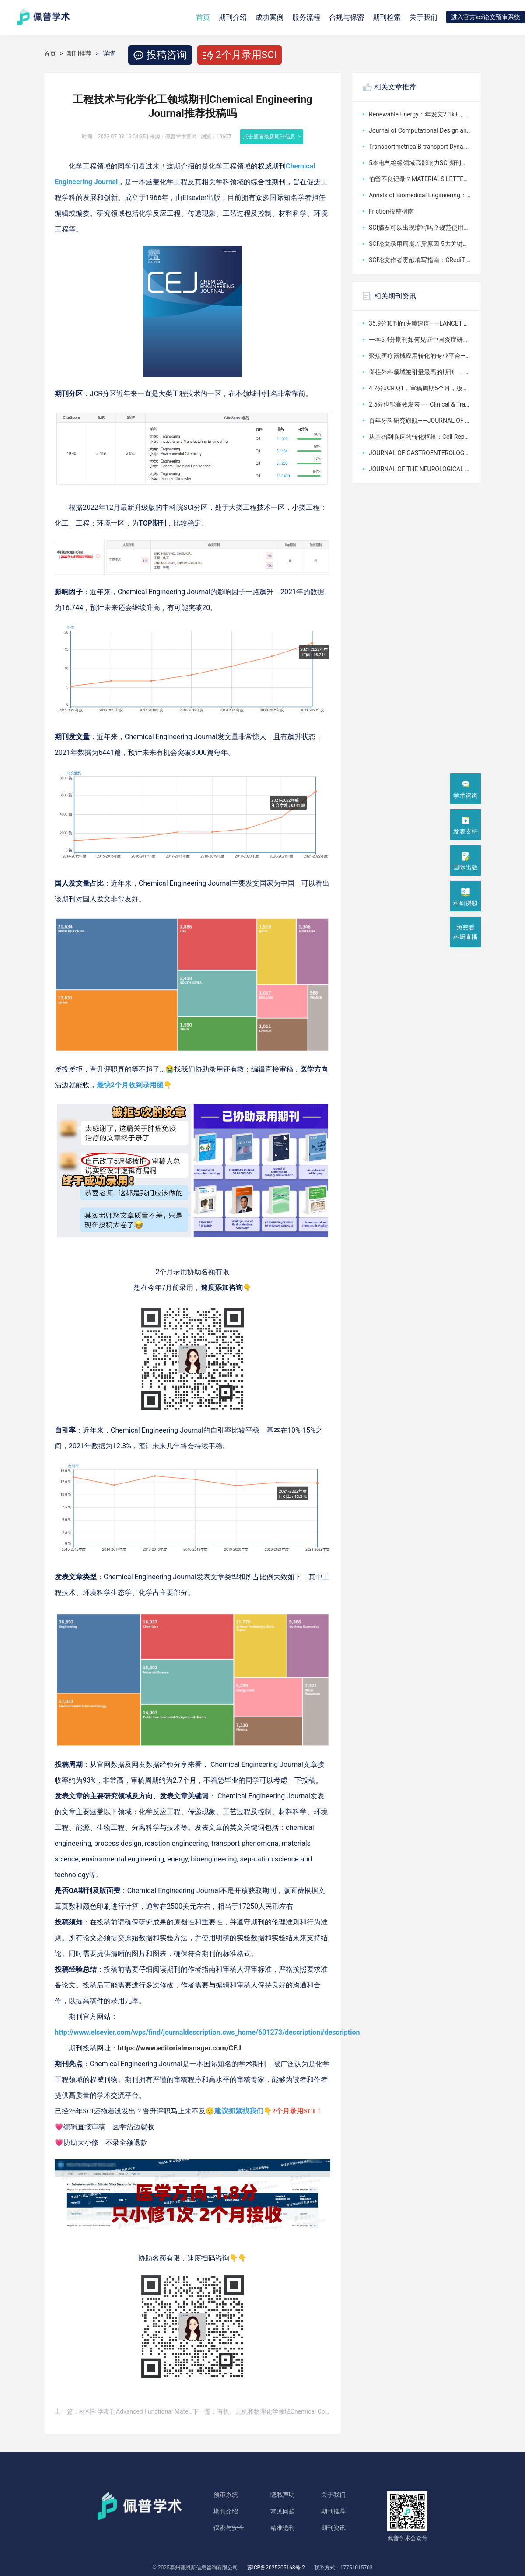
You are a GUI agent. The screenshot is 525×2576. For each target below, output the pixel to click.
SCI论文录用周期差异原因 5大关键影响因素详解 (420, 243)
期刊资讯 (333, 2527)
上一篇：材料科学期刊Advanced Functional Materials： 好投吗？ (123, 2411)
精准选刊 (282, 2527)
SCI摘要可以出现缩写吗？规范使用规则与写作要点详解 (420, 227)
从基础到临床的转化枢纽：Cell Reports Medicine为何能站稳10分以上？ (420, 436)
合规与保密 (346, 17)
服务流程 (306, 17)
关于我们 (424, 17)
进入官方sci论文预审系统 (485, 17)
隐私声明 (282, 2494)
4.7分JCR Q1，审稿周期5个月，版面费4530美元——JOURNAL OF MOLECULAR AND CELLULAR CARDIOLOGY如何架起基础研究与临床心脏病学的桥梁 (420, 388)
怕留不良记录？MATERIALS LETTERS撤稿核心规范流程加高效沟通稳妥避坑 (420, 178)
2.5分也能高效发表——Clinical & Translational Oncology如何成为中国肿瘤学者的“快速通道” (420, 404)
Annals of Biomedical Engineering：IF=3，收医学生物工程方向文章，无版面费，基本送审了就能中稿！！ (420, 195)
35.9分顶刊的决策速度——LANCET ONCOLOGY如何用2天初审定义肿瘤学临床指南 (420, 323)
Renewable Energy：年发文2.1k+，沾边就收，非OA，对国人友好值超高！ (420, 114)
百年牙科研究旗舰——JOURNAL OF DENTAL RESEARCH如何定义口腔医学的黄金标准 (420, 420)
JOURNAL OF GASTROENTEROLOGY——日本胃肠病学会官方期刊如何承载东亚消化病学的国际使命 (420, 452)
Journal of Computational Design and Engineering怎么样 (420, 130)
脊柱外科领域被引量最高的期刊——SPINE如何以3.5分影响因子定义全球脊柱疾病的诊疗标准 (420, 371)
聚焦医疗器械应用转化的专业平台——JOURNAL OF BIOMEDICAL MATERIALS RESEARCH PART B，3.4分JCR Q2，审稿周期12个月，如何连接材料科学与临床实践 (420, 355)
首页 (203, 17)
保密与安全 (229, 2527)
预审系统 (226, 2494)
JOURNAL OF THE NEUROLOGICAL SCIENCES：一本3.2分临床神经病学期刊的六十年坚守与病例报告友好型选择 (420, 469)
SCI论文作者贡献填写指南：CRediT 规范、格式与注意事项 (420, 259)
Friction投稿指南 (391, 211)
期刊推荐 (79, 53)
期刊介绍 (226, 2511)
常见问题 (282, 2511)
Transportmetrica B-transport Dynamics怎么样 (420, 146)
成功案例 (270, 17)
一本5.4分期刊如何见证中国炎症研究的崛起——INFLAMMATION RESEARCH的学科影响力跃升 (420, 339)
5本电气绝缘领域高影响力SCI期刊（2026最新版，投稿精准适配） (420, 162)
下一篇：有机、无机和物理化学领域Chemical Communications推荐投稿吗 (261, 2411)
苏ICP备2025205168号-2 (276, 2568)
